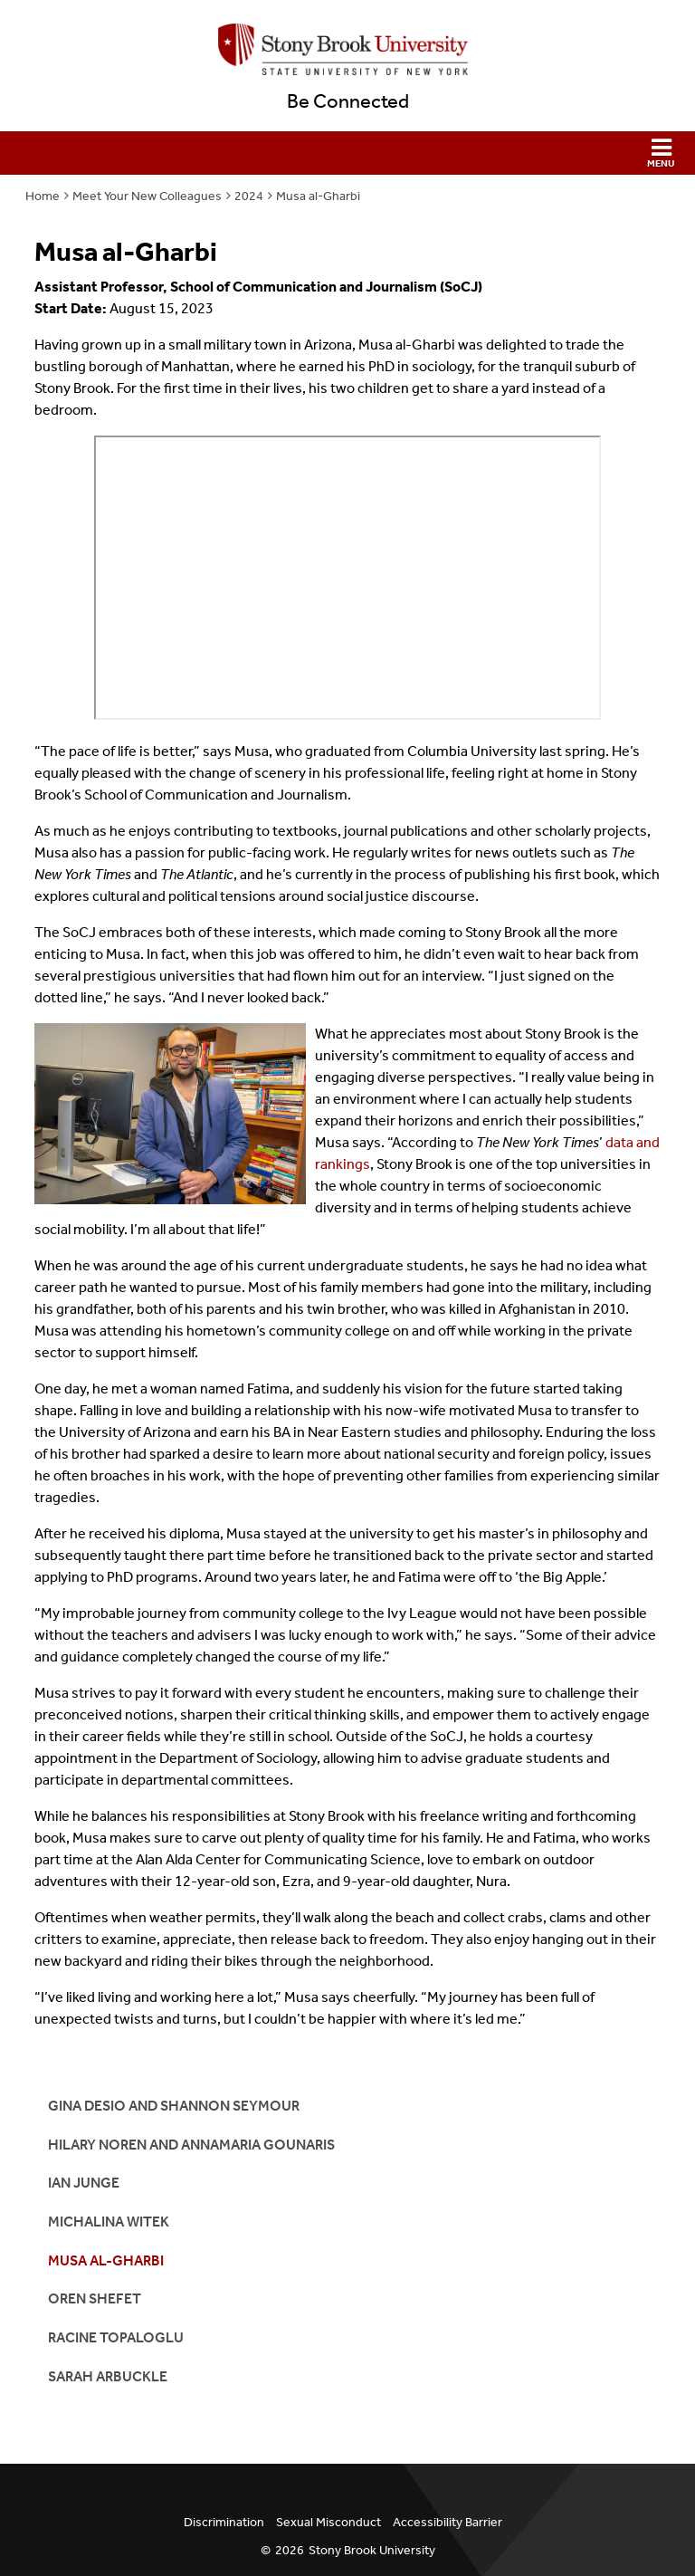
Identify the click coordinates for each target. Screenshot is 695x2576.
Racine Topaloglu (116, 2337)
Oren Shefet (94, 2298)
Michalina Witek (108, 2221)
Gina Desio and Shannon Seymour (174, 2105)
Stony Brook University (372, 2550)
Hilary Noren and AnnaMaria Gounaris (191, 2144)
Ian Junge (83, 2182)
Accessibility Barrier (447, 2522)
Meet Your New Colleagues (147, 196)
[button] (347, 153)
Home (42, 196)
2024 (248, 196)
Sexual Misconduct (328, 2522)
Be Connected (348, 101)
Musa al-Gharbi (318, 196)
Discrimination (224, 2522)
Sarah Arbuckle (107, 2376)
